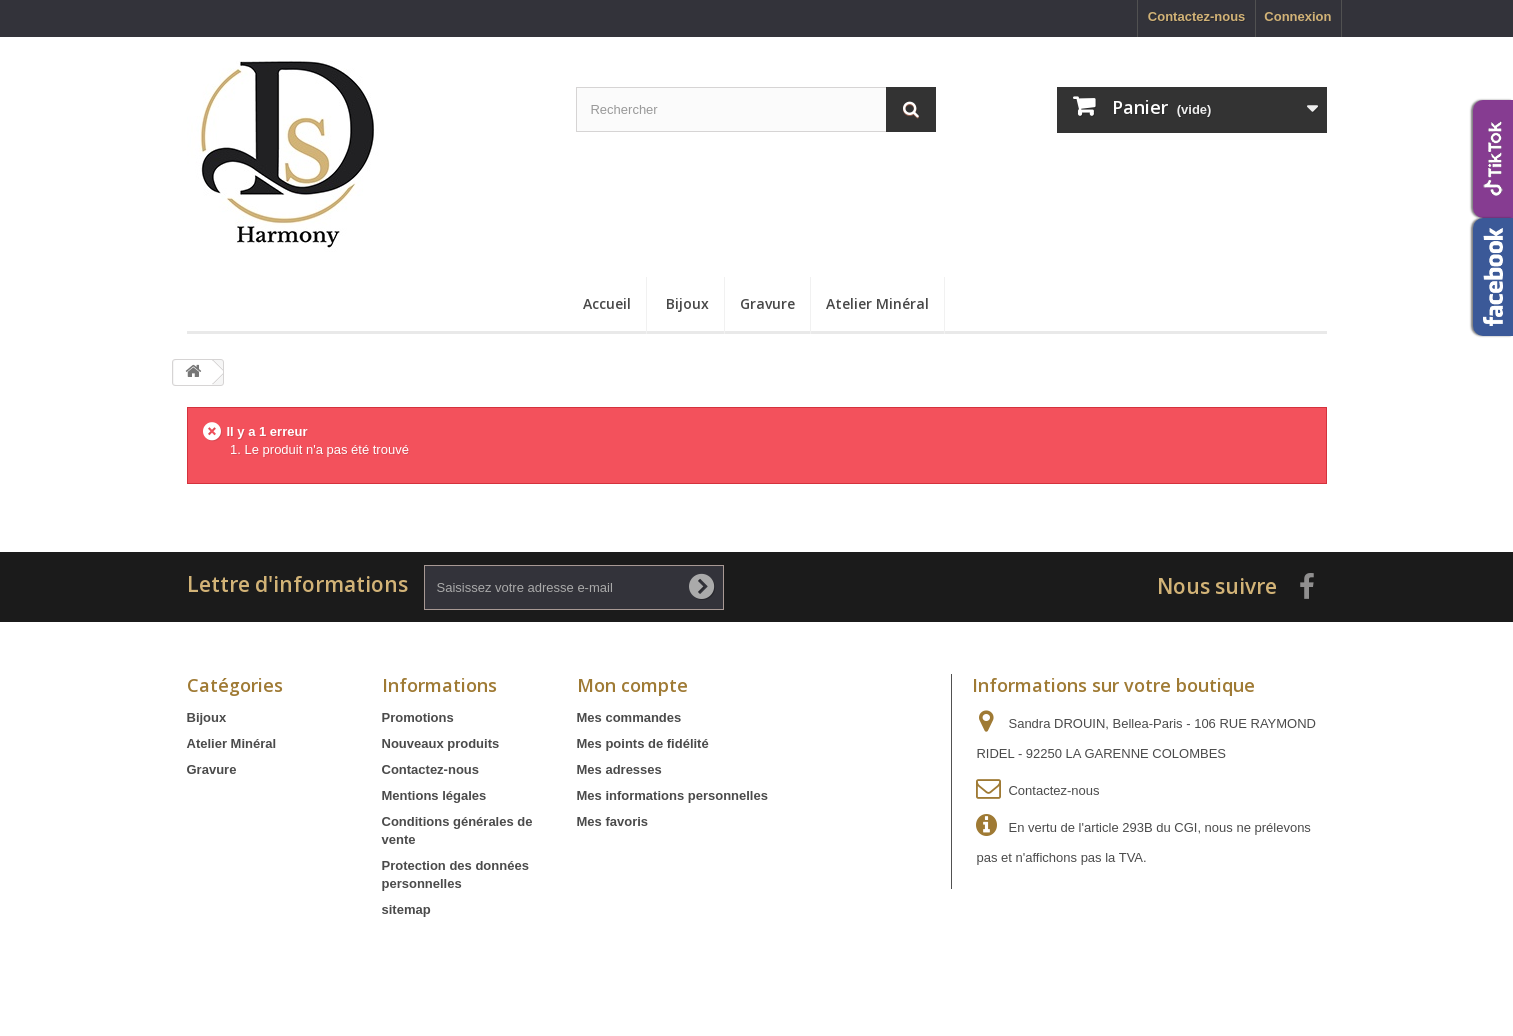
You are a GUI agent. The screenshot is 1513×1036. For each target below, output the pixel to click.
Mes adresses (619, 769)
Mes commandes (629, 717)
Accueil (607, 303)
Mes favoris (613, 821)
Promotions (418, 717)
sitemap (406, 909)
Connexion (1297, 16)
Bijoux (687, 303)
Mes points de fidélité (643, 743)
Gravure (767, 303)
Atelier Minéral (877, 303)
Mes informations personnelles (672, 795)
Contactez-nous (1197, 16)
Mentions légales (434, 795)
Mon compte (632, 685)
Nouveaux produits (441, 743)
